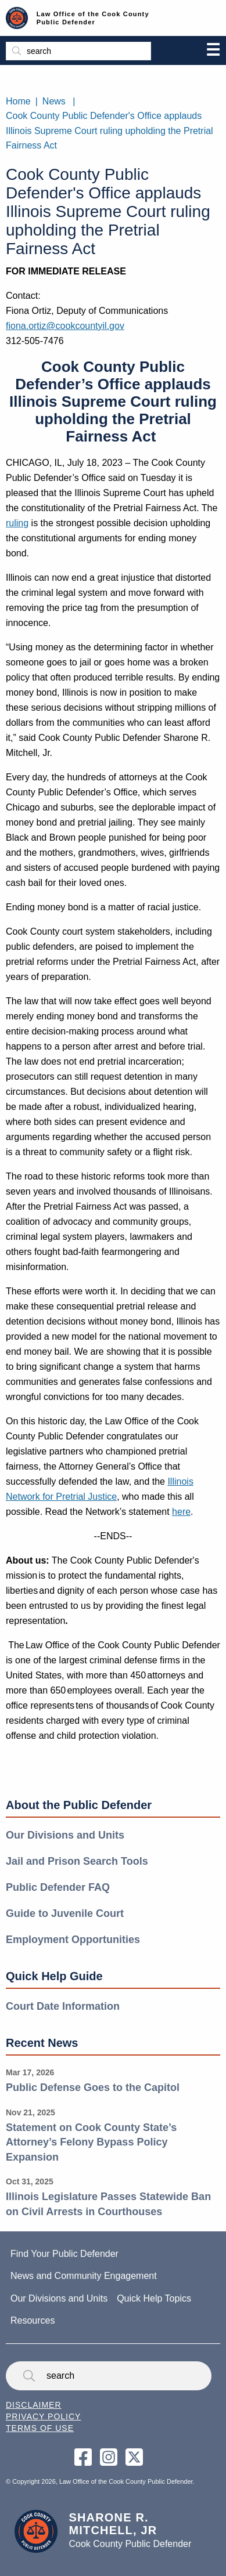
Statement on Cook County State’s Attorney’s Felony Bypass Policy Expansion (91, 2142)
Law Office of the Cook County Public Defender (93, 18)
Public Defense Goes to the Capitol (93, 2087)
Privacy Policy (43, 2416)
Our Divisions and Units (65, 1835)
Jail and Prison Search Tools (77, 1861)
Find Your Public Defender (64, 2254)
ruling (17, 523)
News (54, 101)
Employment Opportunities (73, 1939)
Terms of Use (40, 2428)
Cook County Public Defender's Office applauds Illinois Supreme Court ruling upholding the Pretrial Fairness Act (109, 130)
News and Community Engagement (83, 2276)
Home (18, 101)
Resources (32, 2320)
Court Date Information (63, 2006)
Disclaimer (34, 2404)
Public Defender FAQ (58, 1887)
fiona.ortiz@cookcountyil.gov (65, 326)
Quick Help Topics (154, 2298)
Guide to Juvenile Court (65, 1913)
